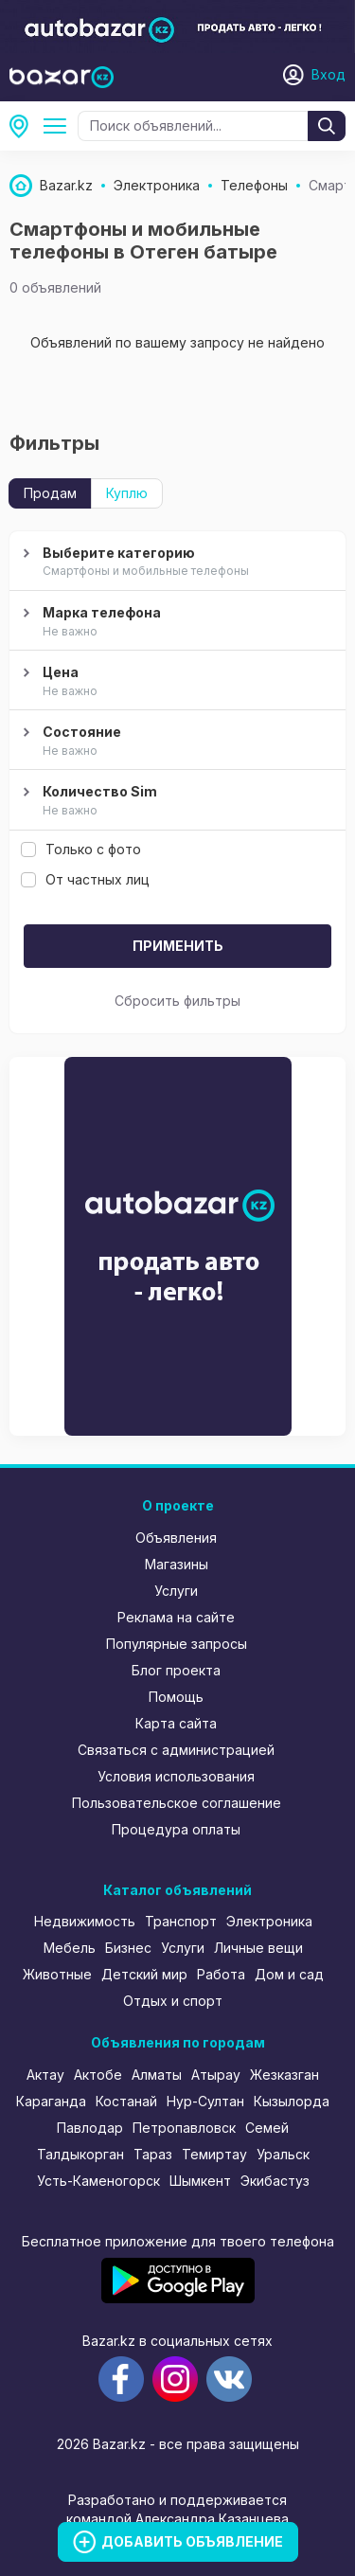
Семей (267, 2128)
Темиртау (214, 2154)
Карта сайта (176, 1723)
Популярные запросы (176, 1644)
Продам (50, 493)
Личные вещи (258, 1948)
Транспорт (181, 1921)
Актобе (98, 2074)
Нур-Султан (205, 2101)
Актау (45, 2074)
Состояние (175, 742)
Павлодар (90, 2128)
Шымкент (200, 2181)
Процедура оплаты (176, 1829)
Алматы (157, 2074)
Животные (57, 1974)
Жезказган (284, 2074)
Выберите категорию (175, 563)
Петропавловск (184, 2128)
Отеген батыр (24, 126)
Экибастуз (275, 2181)
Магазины (176, 1564)
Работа (221, 1974)
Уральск (283, 2154)
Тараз (152, 2154)
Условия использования (176, 1776)
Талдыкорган (80, 2154)
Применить (178, 946)
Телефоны (59, 126)
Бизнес (128, 1948)
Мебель (70, 1948)
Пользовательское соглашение (176, 1803)
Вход (328, 74)
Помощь (176, 1697)
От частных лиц (85, 879)
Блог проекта (176, 1670)
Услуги (176, 1591)
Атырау (215, 2074)
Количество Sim (175, 801)
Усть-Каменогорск (98, 2181)
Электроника (269, 1921)
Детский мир (144, 1974)
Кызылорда (291, 2101)
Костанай (126, 2101)
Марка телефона (175, 622)
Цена (175, 682)
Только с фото (81, 849)
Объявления (176, 1538)
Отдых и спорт (172, 2001)
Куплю (127, 493)
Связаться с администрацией (176, 1750)
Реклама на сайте (176, 1617)
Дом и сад (289, 1974)
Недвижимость (84, 1921)
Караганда (51, 2101)
